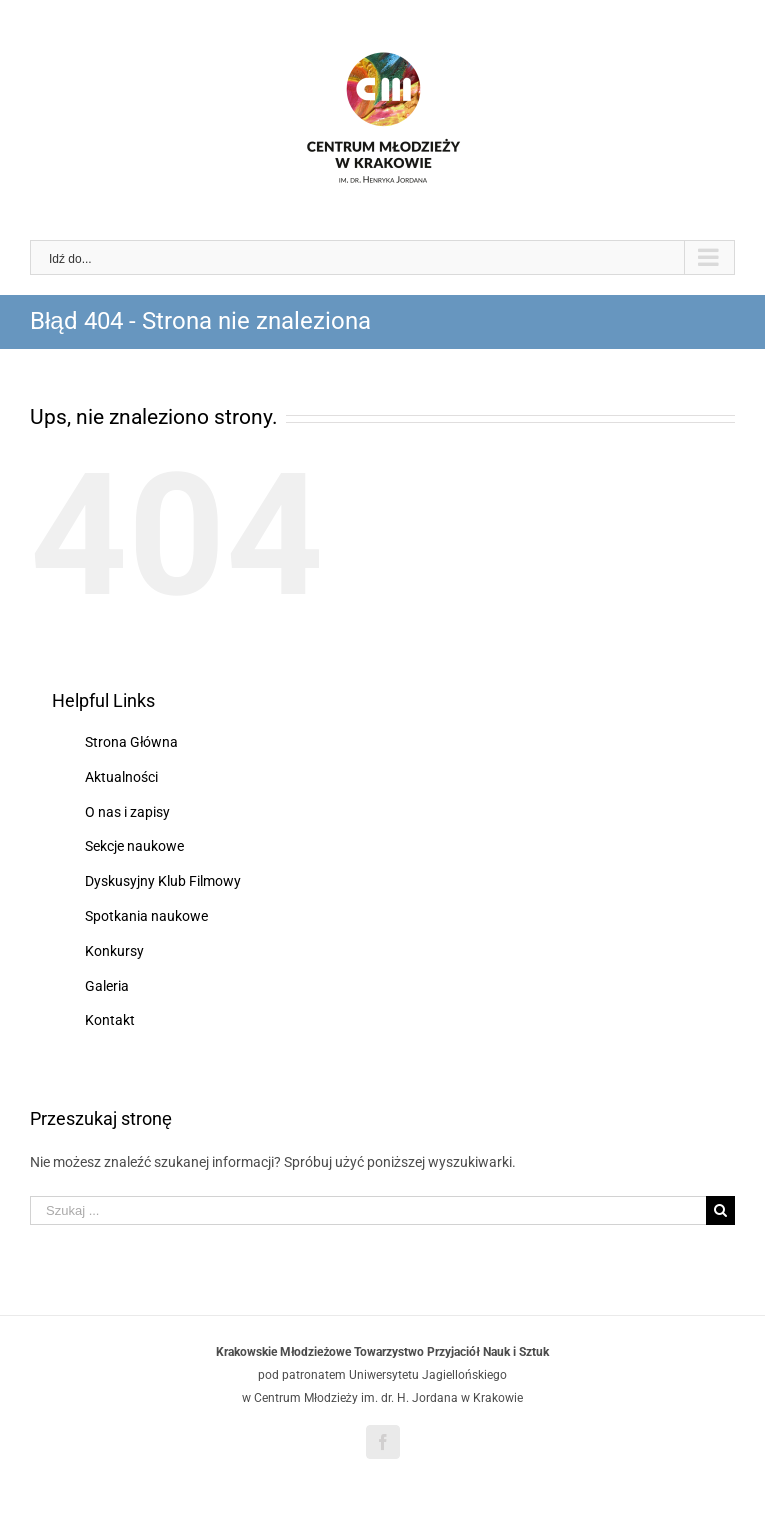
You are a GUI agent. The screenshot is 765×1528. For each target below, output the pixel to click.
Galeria (107, 986)
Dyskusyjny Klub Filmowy (163, 881)
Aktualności (121, 777)
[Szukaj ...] (368, 1210)
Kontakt (110, 1020)
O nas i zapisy (127, 812)
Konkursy (114, 951)
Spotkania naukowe (146, 916)
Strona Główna (131, 742)
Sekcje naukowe (134, 846)
